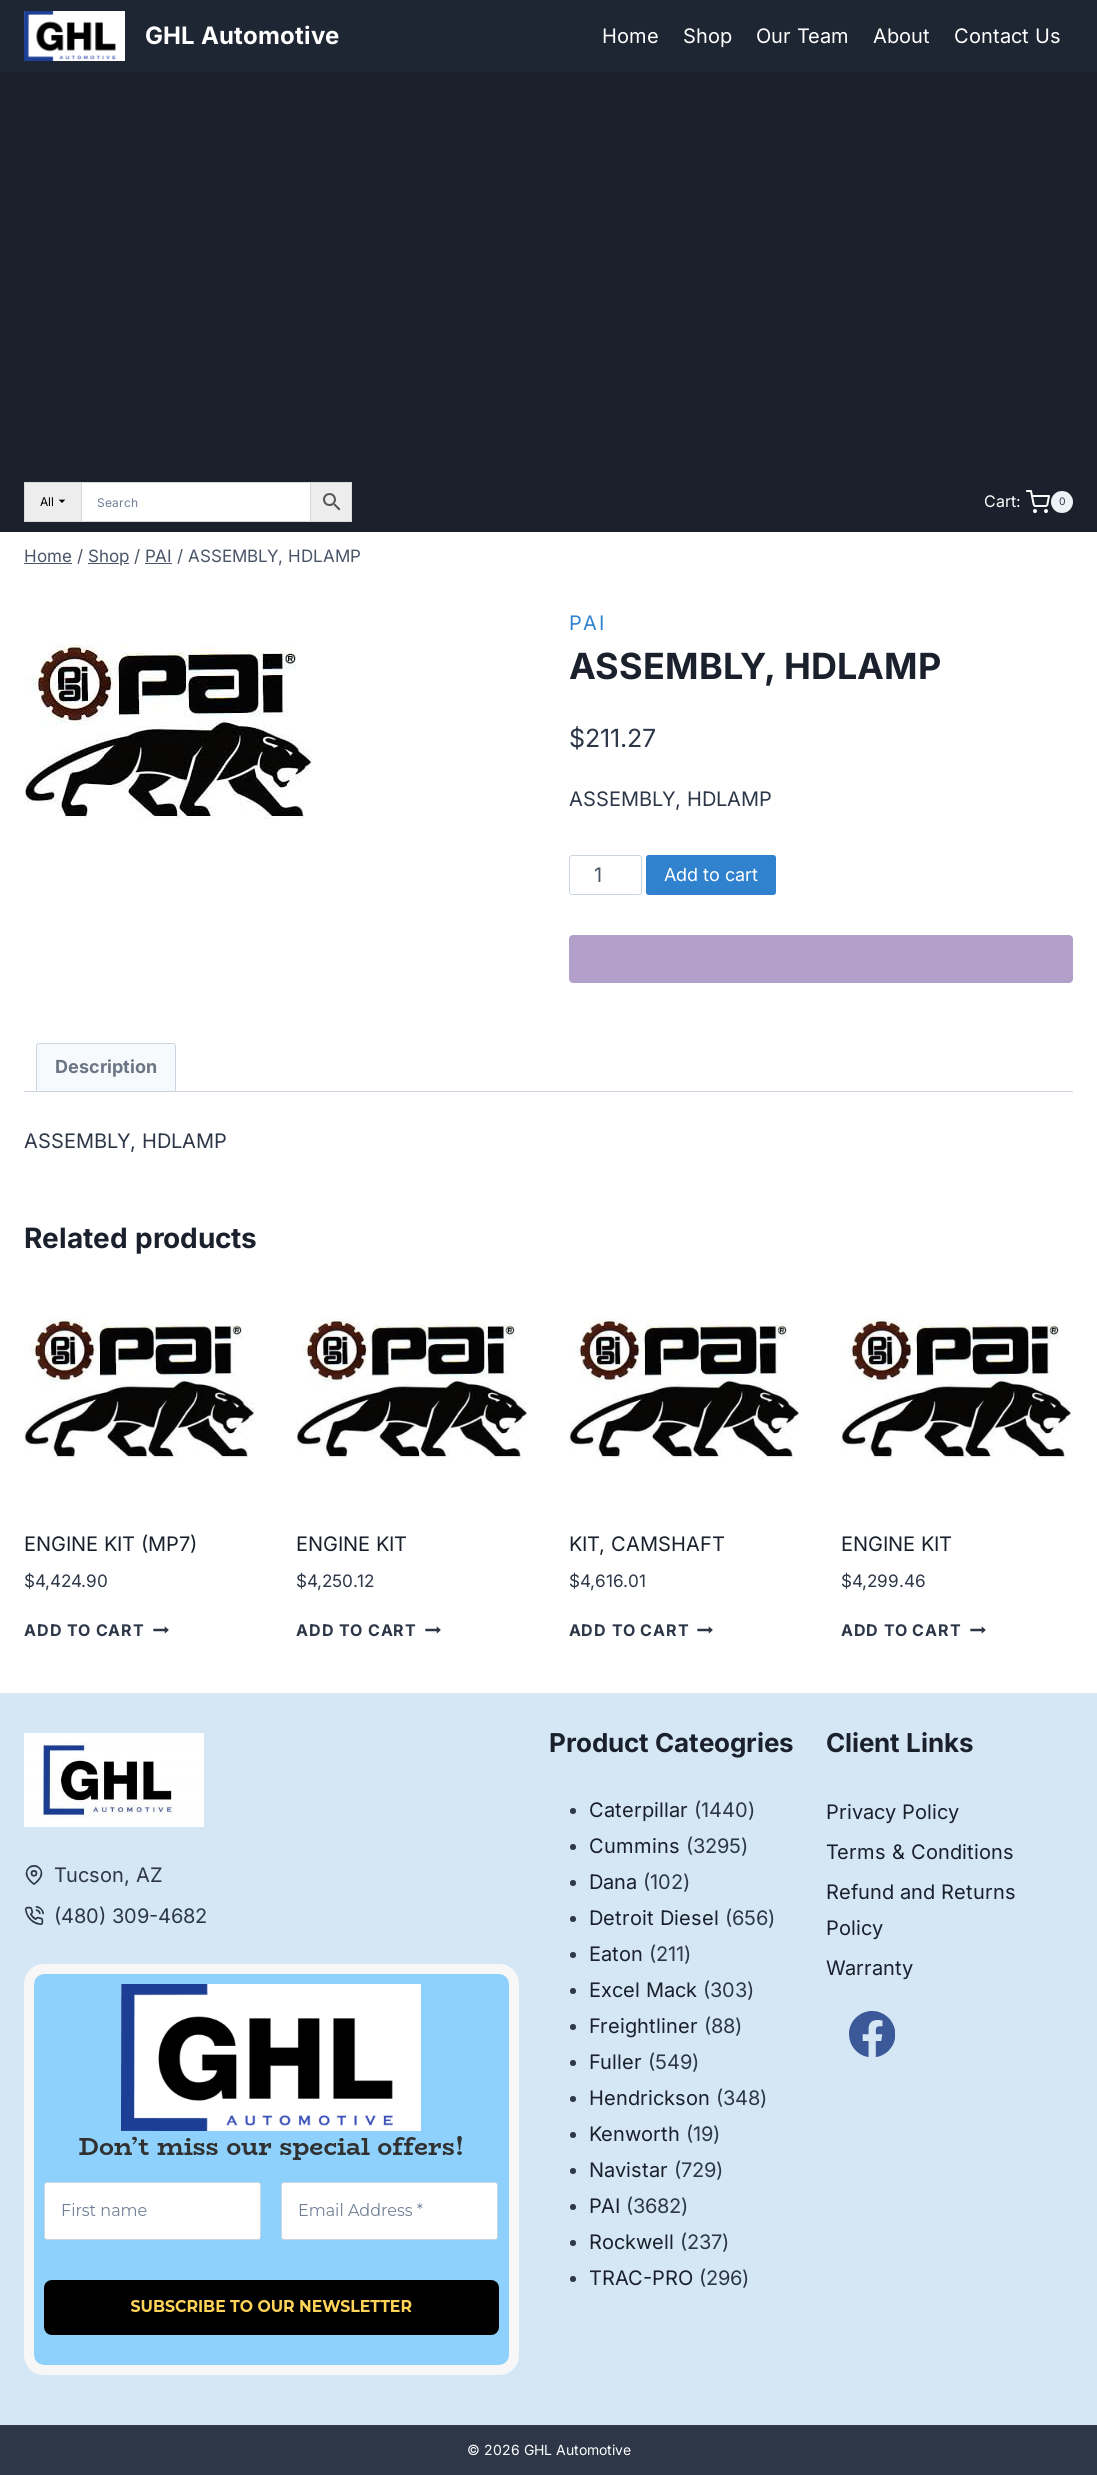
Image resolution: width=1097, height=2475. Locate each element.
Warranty (869, 1968)
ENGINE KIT (351, 1544)
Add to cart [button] (96, 1630)
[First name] (152, 2211)
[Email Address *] (389, 2211)
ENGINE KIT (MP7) (110, 1544)
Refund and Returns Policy (921, 1910)
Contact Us (1007, 36)
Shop (707, 36)
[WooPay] (821, 959)
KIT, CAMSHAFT (647, 1544)
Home (630, 36)
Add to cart (711, 874)
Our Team (802, 36)
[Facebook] (872, 2034)
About (901, 36)
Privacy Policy (892, 1812)
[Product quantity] (605, 875)
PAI (587, 623)
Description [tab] (106, 1066)
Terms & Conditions (920, 1852)
